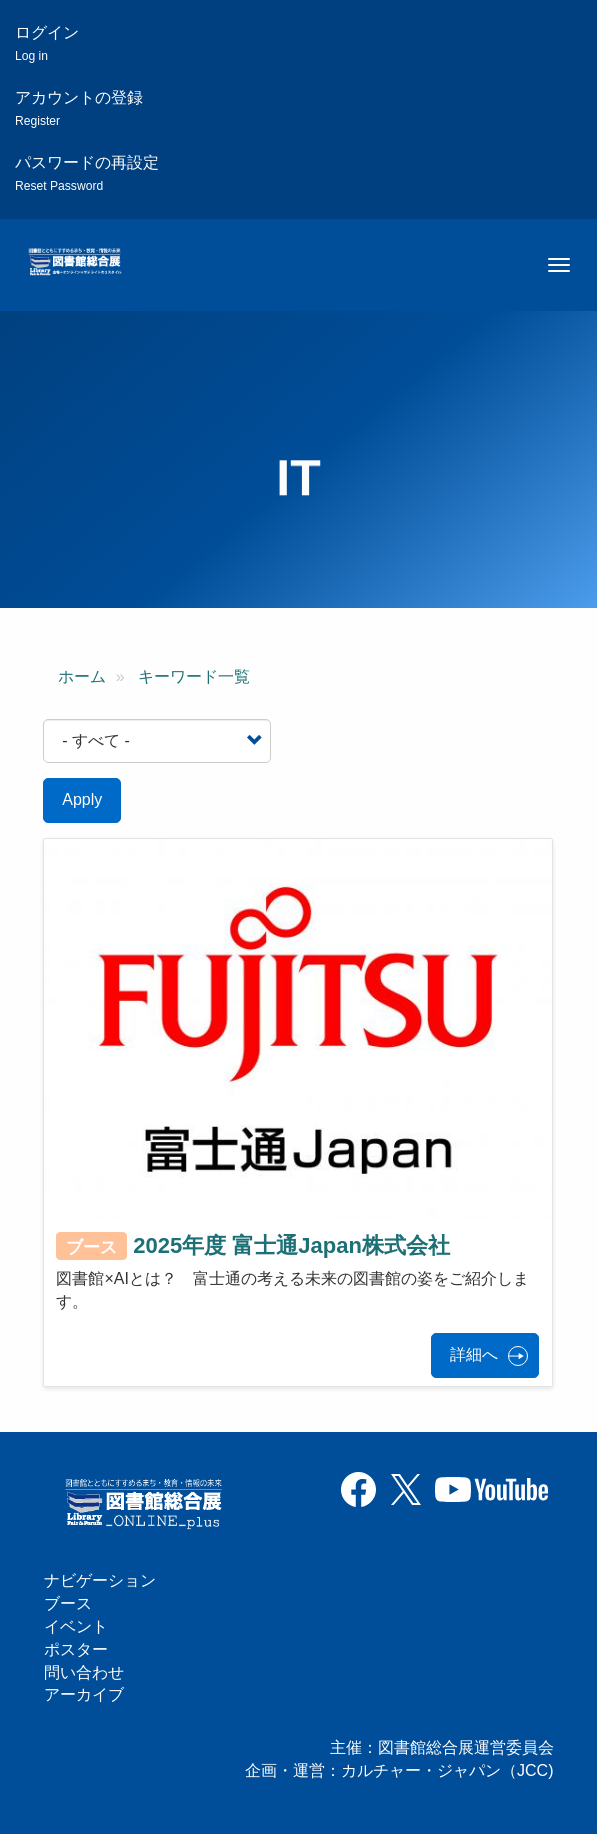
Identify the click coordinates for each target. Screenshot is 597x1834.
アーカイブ (84, 1694)
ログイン (47, 43)
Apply (82, 799)
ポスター (76, 1649)
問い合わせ (84, 1672)
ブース (68, 1603)
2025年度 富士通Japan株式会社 (291, 1245)
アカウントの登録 (79, 108)
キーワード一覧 (194, 676)
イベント (76, 1626)
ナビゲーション (100, 1580)
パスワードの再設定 (87, 173)
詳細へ (474, 1354)
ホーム (82, 676)
